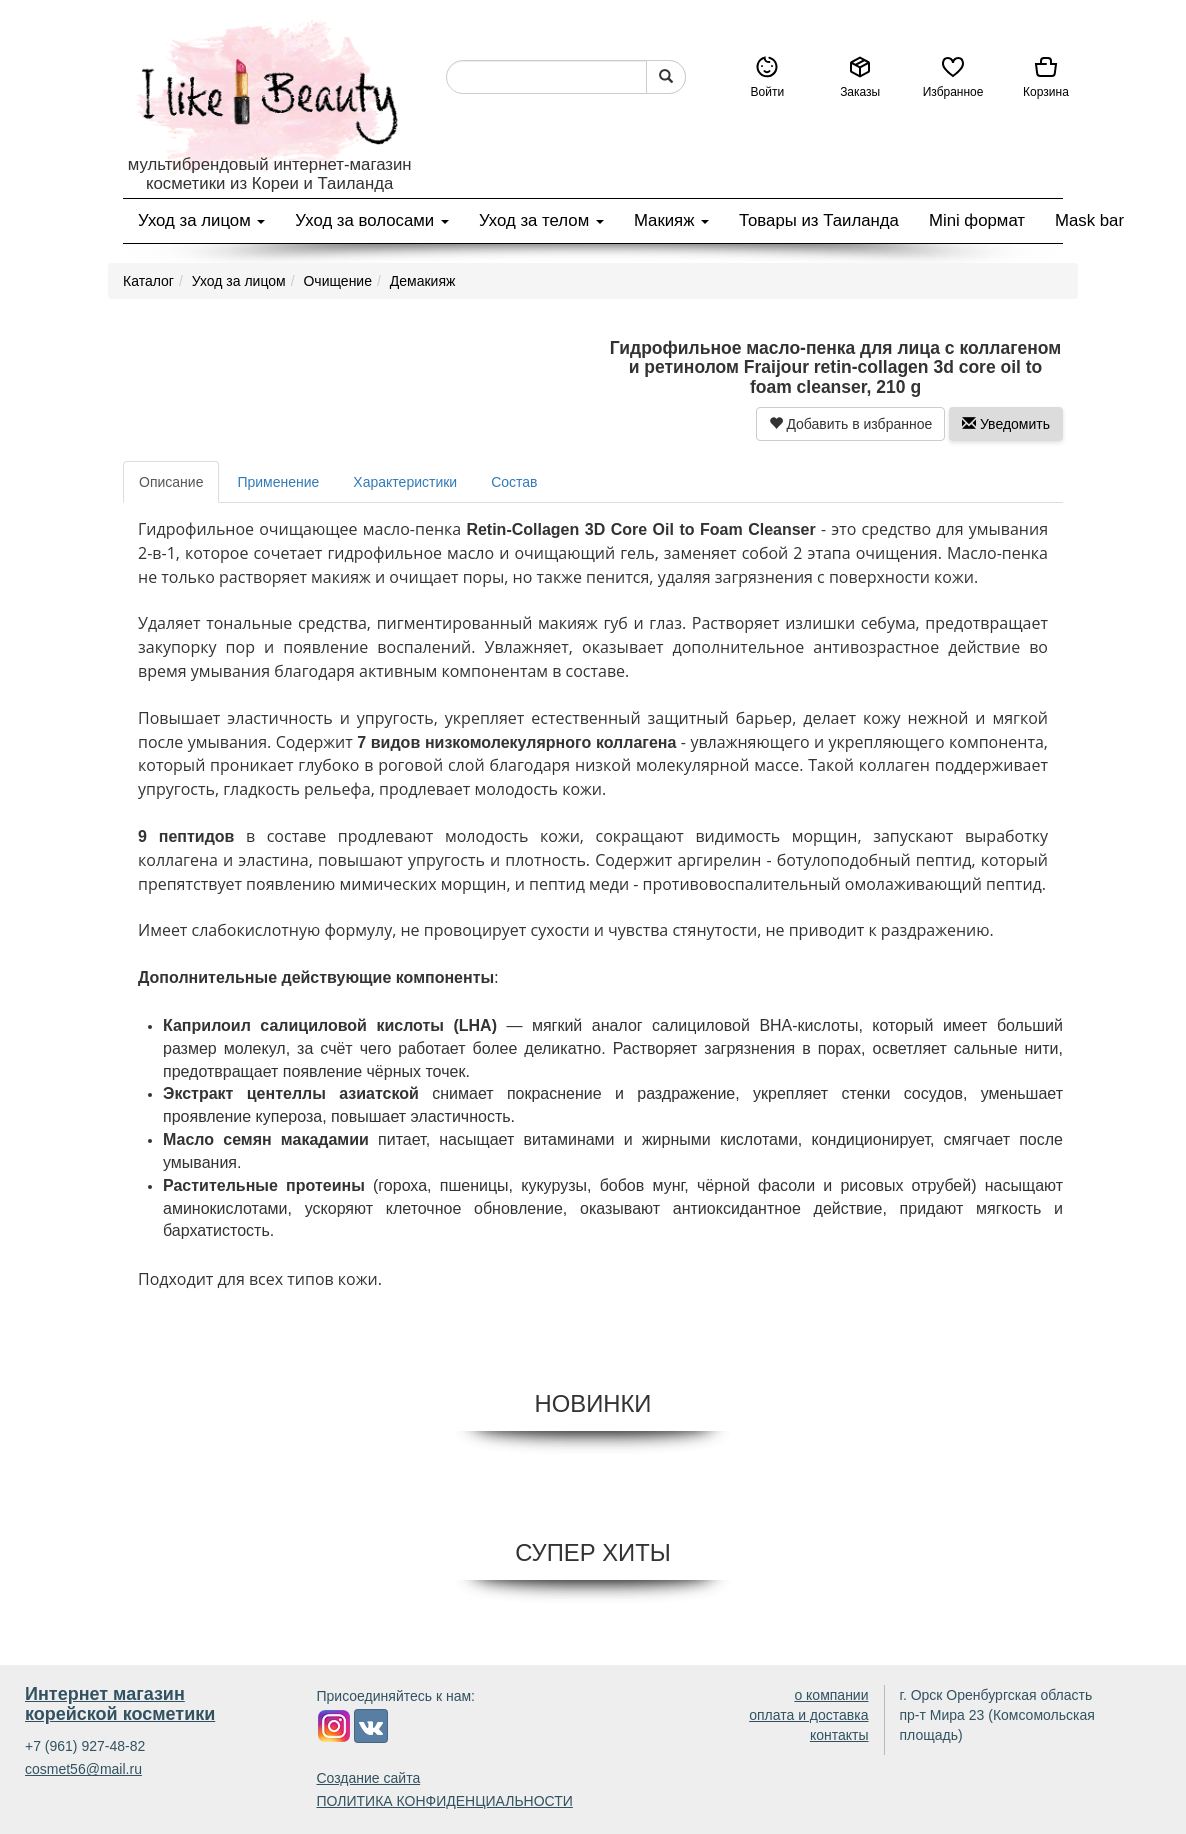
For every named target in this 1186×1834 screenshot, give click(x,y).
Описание (171, 482)
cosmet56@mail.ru (83, 1769)
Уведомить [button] (1006, 424)
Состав (514, 482)
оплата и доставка (808, 1715)
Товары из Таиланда (819, 220)
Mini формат (977, 220)
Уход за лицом (201, 220)
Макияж (671, 220)
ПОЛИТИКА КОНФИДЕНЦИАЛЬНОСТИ (445, 1801)
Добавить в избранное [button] (851, 424)
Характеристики (405, 482)
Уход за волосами (372, 220)
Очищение (337, 281)
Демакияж (423, 281)
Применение (278, 482)
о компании (831, 1695)
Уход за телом (541, 220)
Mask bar (1089, 220)
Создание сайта (369, 1778)
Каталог (148, 281)
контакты (839, 1735)
